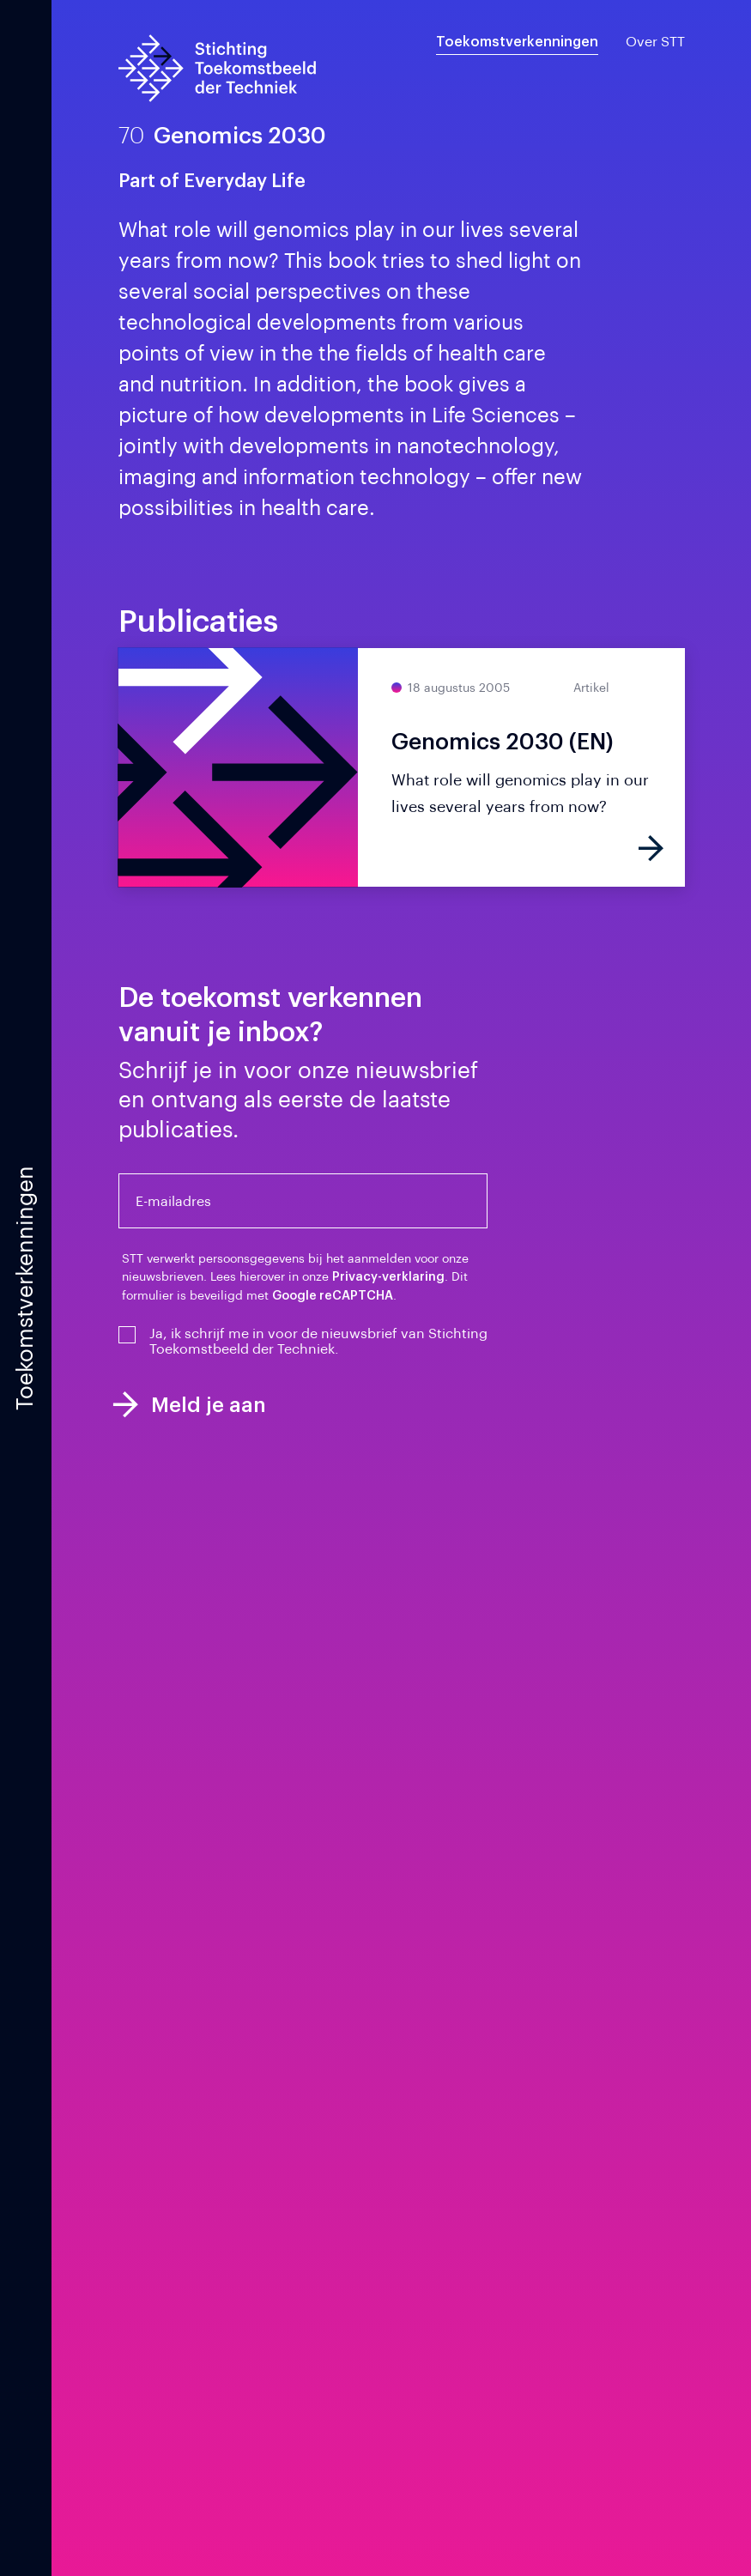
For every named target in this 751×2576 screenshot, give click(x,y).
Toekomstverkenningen (517, 42)
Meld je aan (189, 1404)
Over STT (655, 42)
